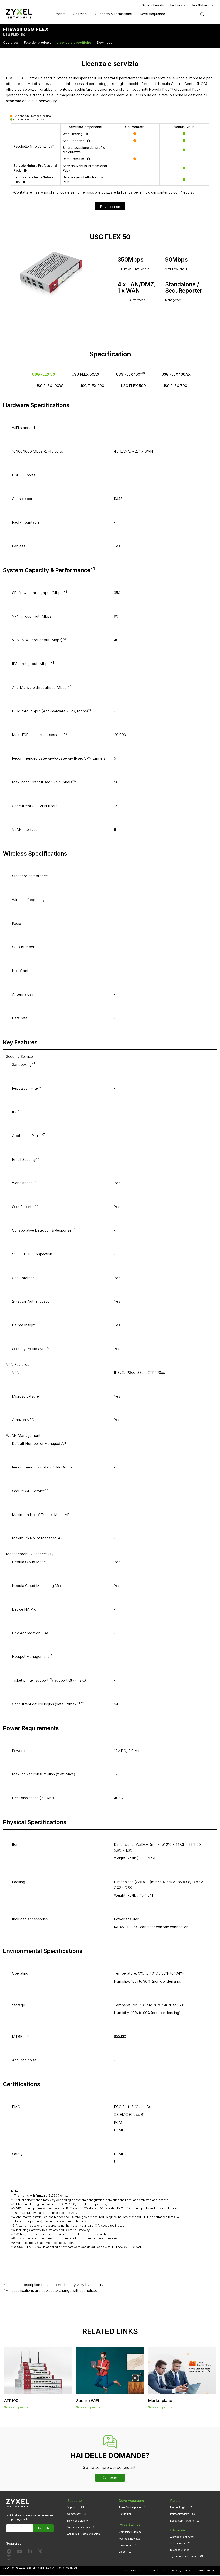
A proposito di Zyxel (182, 2537)
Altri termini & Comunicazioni (83, 2534)
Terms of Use (156, 2571)
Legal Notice (133, 2571)
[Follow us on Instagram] (9, 2558)
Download (105, 43)
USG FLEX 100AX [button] (176, 375)
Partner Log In (178, 2507)
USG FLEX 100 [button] (130, 374)
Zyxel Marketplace (130, 2507)
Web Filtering (73, 134)
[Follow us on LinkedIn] (30, 2552)
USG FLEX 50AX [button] (85, 375)
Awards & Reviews (129, 2537)
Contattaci (110, 2478)
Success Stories (179, 2550)
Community (74, 2514)
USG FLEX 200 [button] (92, 386)
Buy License (110, 206)
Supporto (72, 2507)
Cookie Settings (207, 2571)
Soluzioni (80, 14)
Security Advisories (78, 2527)
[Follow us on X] (40, 2552)
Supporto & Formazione (113, 14)
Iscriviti (43, 2528)
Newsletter (125, 2543)
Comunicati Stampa (130, 2530)
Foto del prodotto (37, 43)
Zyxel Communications (183, 2557)
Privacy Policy (181, 2571)
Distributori (125, 2514)
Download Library (77, 2521)
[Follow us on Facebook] (9, 2552)
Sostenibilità (177, 2543)
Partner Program (179, 2514)
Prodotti (59, 14)
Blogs (122, 2550)
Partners (176, 5)
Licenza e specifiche (74, 43)
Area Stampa (129, 2524)
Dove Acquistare (152, 14)
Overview (10, 43)
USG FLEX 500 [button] (133, 386)
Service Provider (153, 5)
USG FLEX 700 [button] (175, 386)
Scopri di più (13, 2407)
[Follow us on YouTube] (19, 2552)
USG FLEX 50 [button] (43, 375)
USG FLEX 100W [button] (49, 386)
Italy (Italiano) (200, 5)
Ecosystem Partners (182, 2521)
